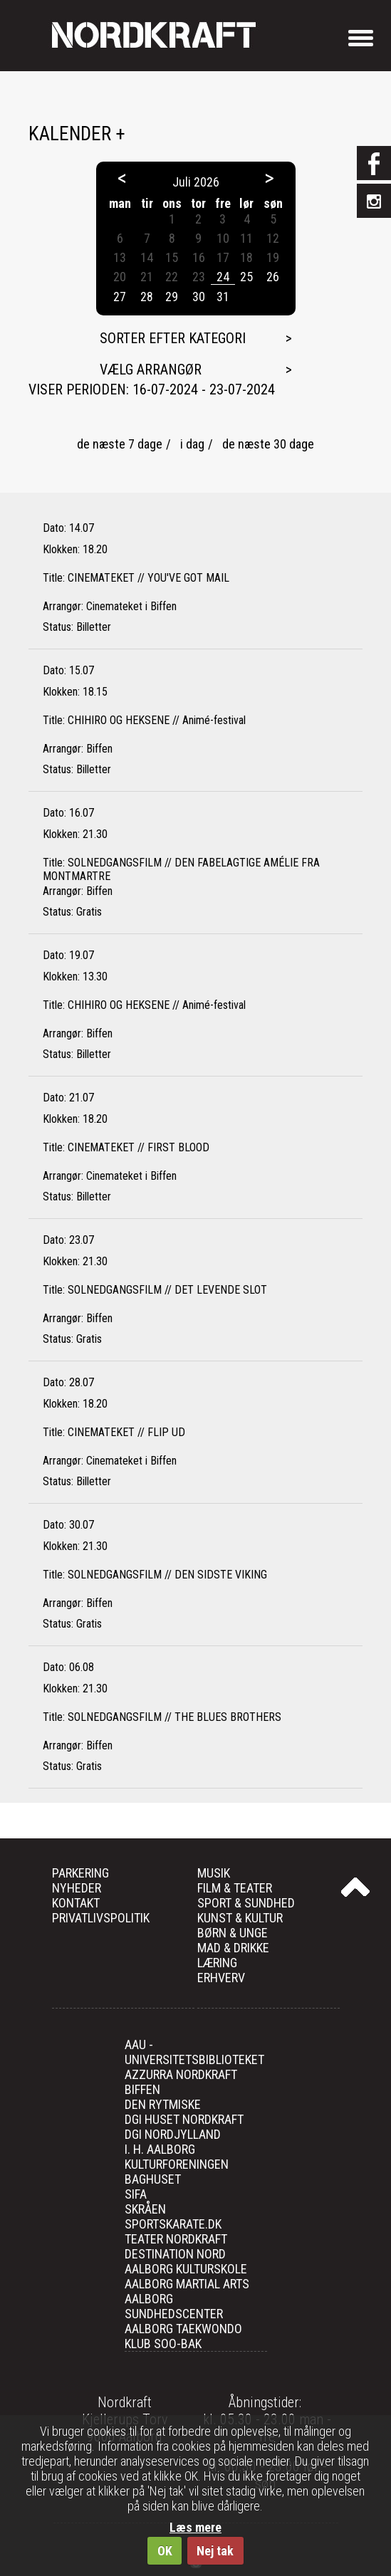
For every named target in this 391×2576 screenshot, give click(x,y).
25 (246, 276)
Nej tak (215, 2550)
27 (119, 296)
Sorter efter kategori (173, 338)
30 (198, 296)
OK (164, 2550)
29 (171, 296)
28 (146, 296)
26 (272, 276)
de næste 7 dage (119, 443)
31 (223, 296)
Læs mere (195, 2527)
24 (223, 276)
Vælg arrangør (151, 369)
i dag (192, 443)
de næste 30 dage (268, 443)
